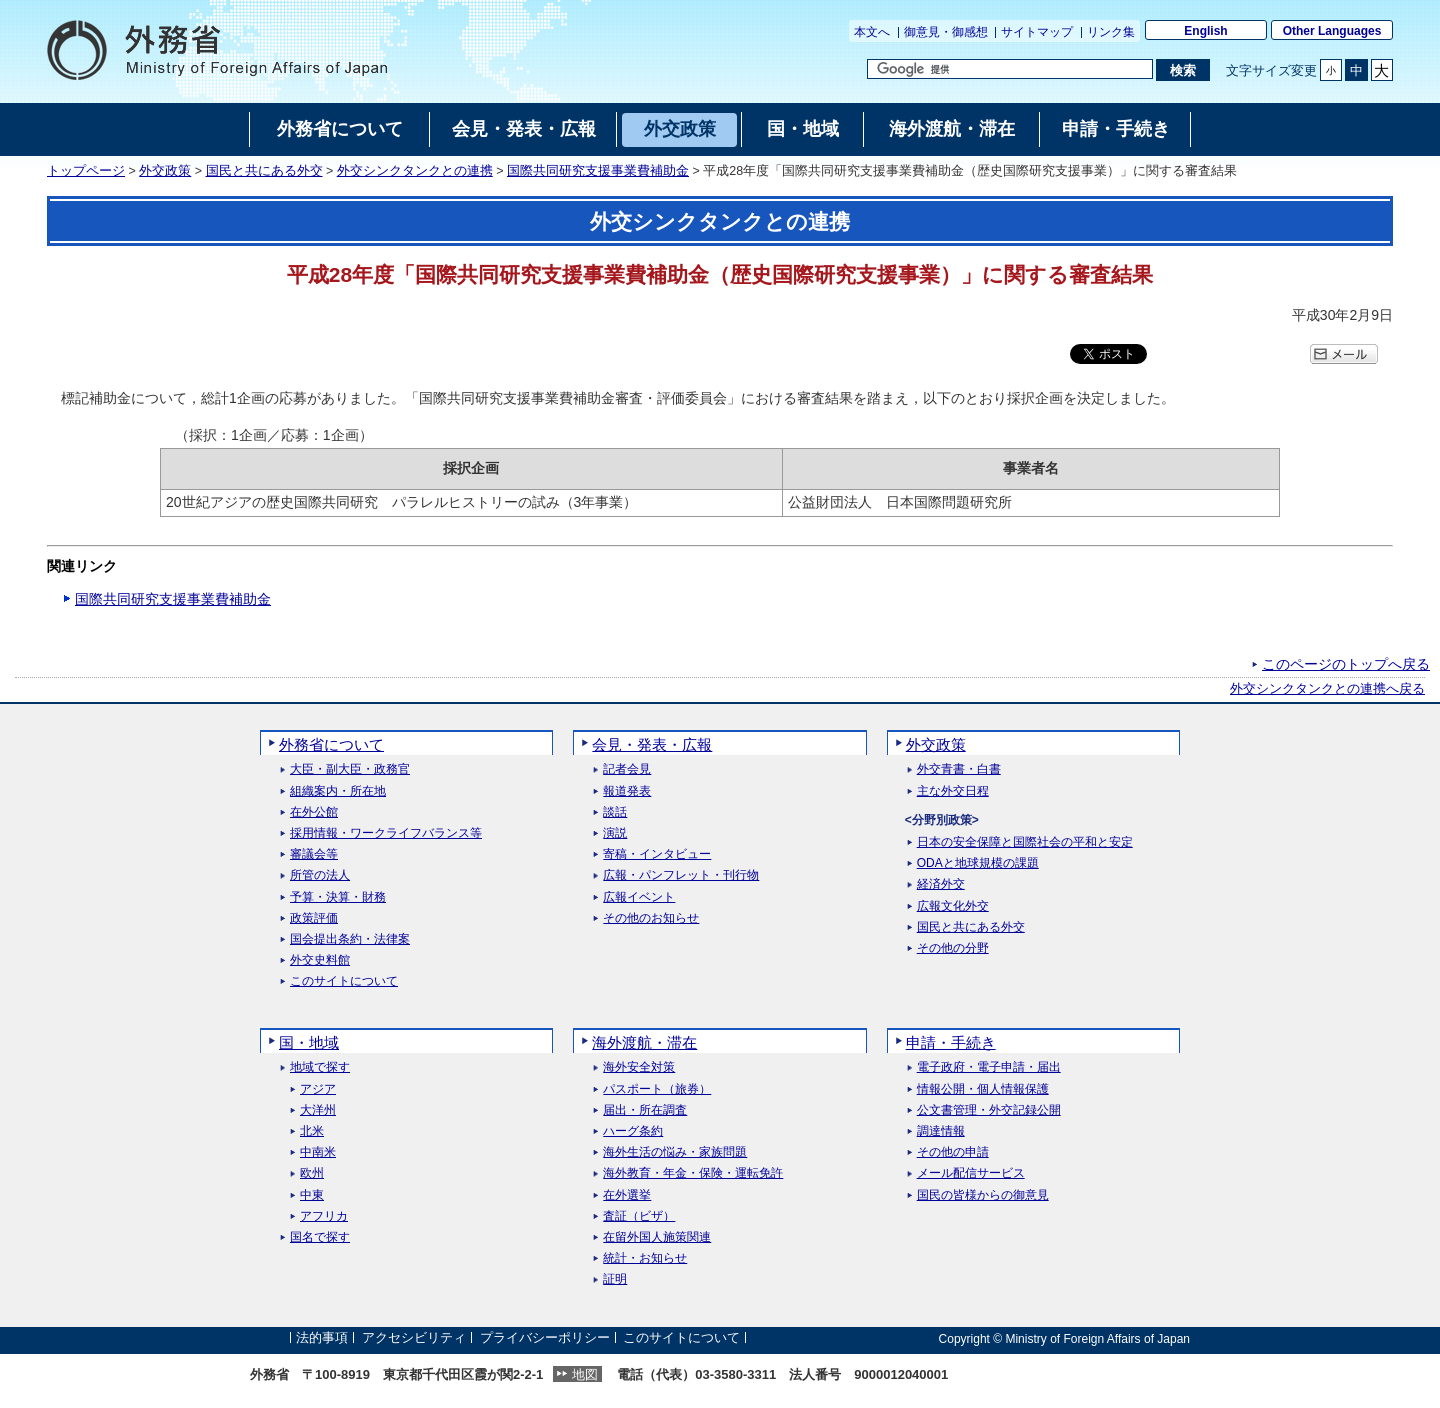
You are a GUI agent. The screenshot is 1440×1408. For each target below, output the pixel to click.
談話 (615, 812)
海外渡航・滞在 (644, 1042)
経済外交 (941, 884)
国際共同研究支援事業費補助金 (598, 171)
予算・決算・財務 (338, 897)
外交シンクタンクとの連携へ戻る (1327, 689)
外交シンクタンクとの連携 (415, 171)
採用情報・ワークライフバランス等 (386, 833)
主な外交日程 (953, 791)
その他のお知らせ (651, 918)
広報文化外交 (953, 906)
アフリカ (324, 1216)
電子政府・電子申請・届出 (989, 1067)
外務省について (331, 744)
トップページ (86, 171)
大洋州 (318, 1110)
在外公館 (314, 812)
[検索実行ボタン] (1182, 70)
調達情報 (941, 1131)
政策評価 (314, 918)
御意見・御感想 (946, 32)
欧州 (312, 1173)
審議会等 (314, 854)
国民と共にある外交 (264, 171)
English (1205, 31)
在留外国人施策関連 (657, 1237)
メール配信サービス (971, 1173)
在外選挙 (627, 1195)
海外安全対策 (639, 1067)
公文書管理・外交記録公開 (989, 1110)
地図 (585, 1374)
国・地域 (309, 1042)
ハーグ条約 (633, 1131)
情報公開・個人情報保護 (983, 1089)
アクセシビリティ (414, 1338)
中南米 (318, 1152)
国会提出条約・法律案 (350, 939)
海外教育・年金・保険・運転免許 (693, 1173)
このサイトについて (344, 981)
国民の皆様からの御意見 (983, 1195)
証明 (615, 1279)
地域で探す (320, 1067)
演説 (615, 833)
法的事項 (322, 1338)
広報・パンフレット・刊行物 (681, 875)
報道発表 (627, 791)
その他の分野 (953, 948)
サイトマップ (1037, 32)
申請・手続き (951, 1042)
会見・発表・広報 (652, 744)
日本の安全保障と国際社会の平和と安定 (1025, 842)
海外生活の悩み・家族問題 (675, 1152)
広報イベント (639, 897)
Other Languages (1332, 31)
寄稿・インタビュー (657, 854)
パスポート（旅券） (657, 1089)
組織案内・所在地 (338, 791)
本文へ (872, 32)
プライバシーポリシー (545, 1338)
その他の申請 (953, 1152)
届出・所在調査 (645, 1110)
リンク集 (1111, 32)
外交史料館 (320, 960)
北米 (312, 1131)
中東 (312, 1195)
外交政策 (165, 171)
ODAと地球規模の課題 (978, 863)
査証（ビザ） (639, 1216)
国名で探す (320, 1237)
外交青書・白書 (959, 769)
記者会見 (627, 769)
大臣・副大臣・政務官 (350, 769)
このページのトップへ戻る (1346, 664)
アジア (318, 1089)
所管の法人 (320, 875)
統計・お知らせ (645, 1258)
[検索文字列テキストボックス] (1010, 69)
